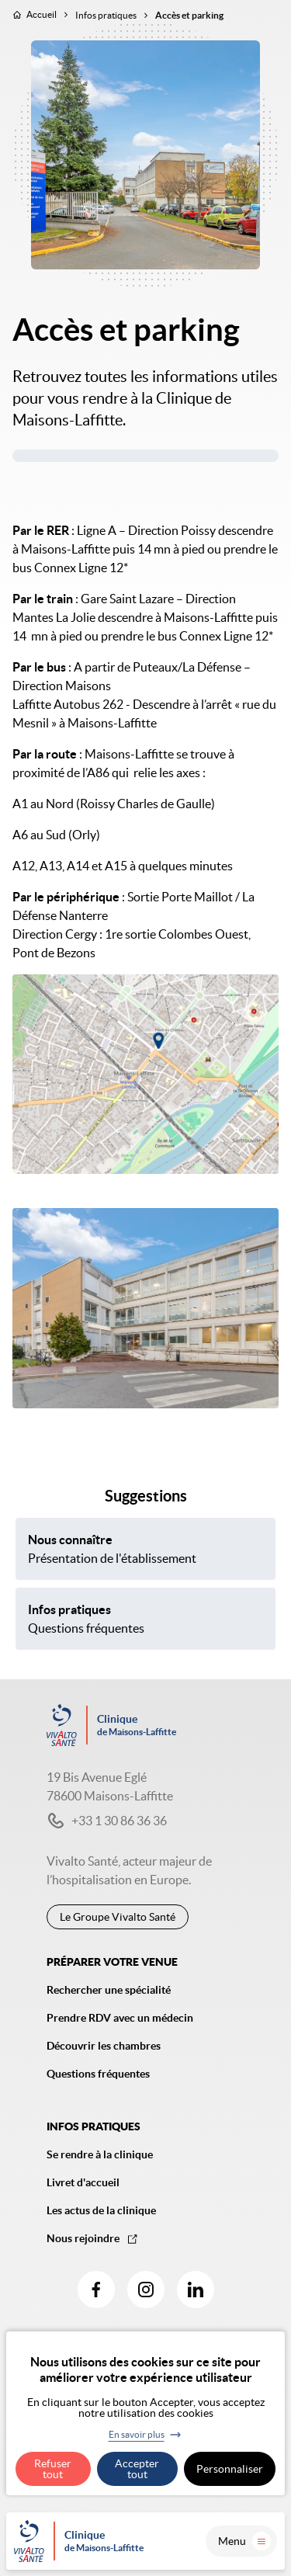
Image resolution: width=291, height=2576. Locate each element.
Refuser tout (52, 2469)
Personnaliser (229, 2469)
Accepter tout (137, 2469)
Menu (244, 2541)
